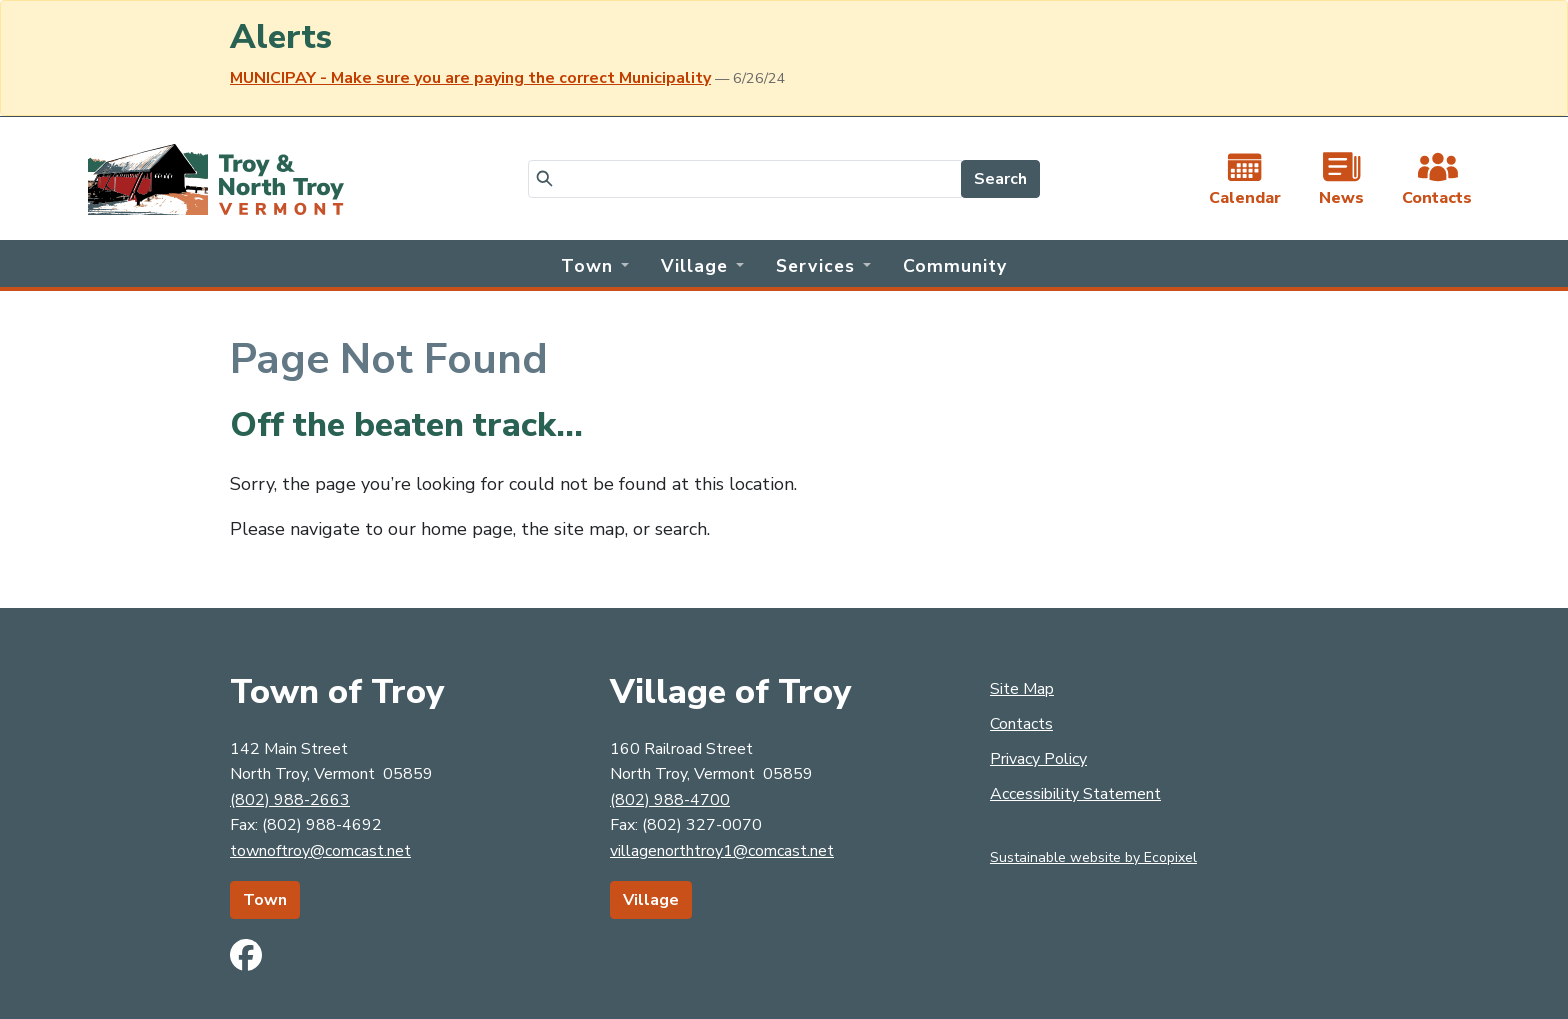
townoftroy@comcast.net (320, 851)
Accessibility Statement (1075, 794)
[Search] (745, 179)
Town (265, 900)
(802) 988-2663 (290, 800)
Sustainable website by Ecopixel (1093, 857)
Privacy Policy (1038, 759)
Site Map (1022, 689)
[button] (595, 264)
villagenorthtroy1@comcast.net (722, 851)
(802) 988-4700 (670, 800)
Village (651, 900)
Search (1000, 179)
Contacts (1021, 724)
